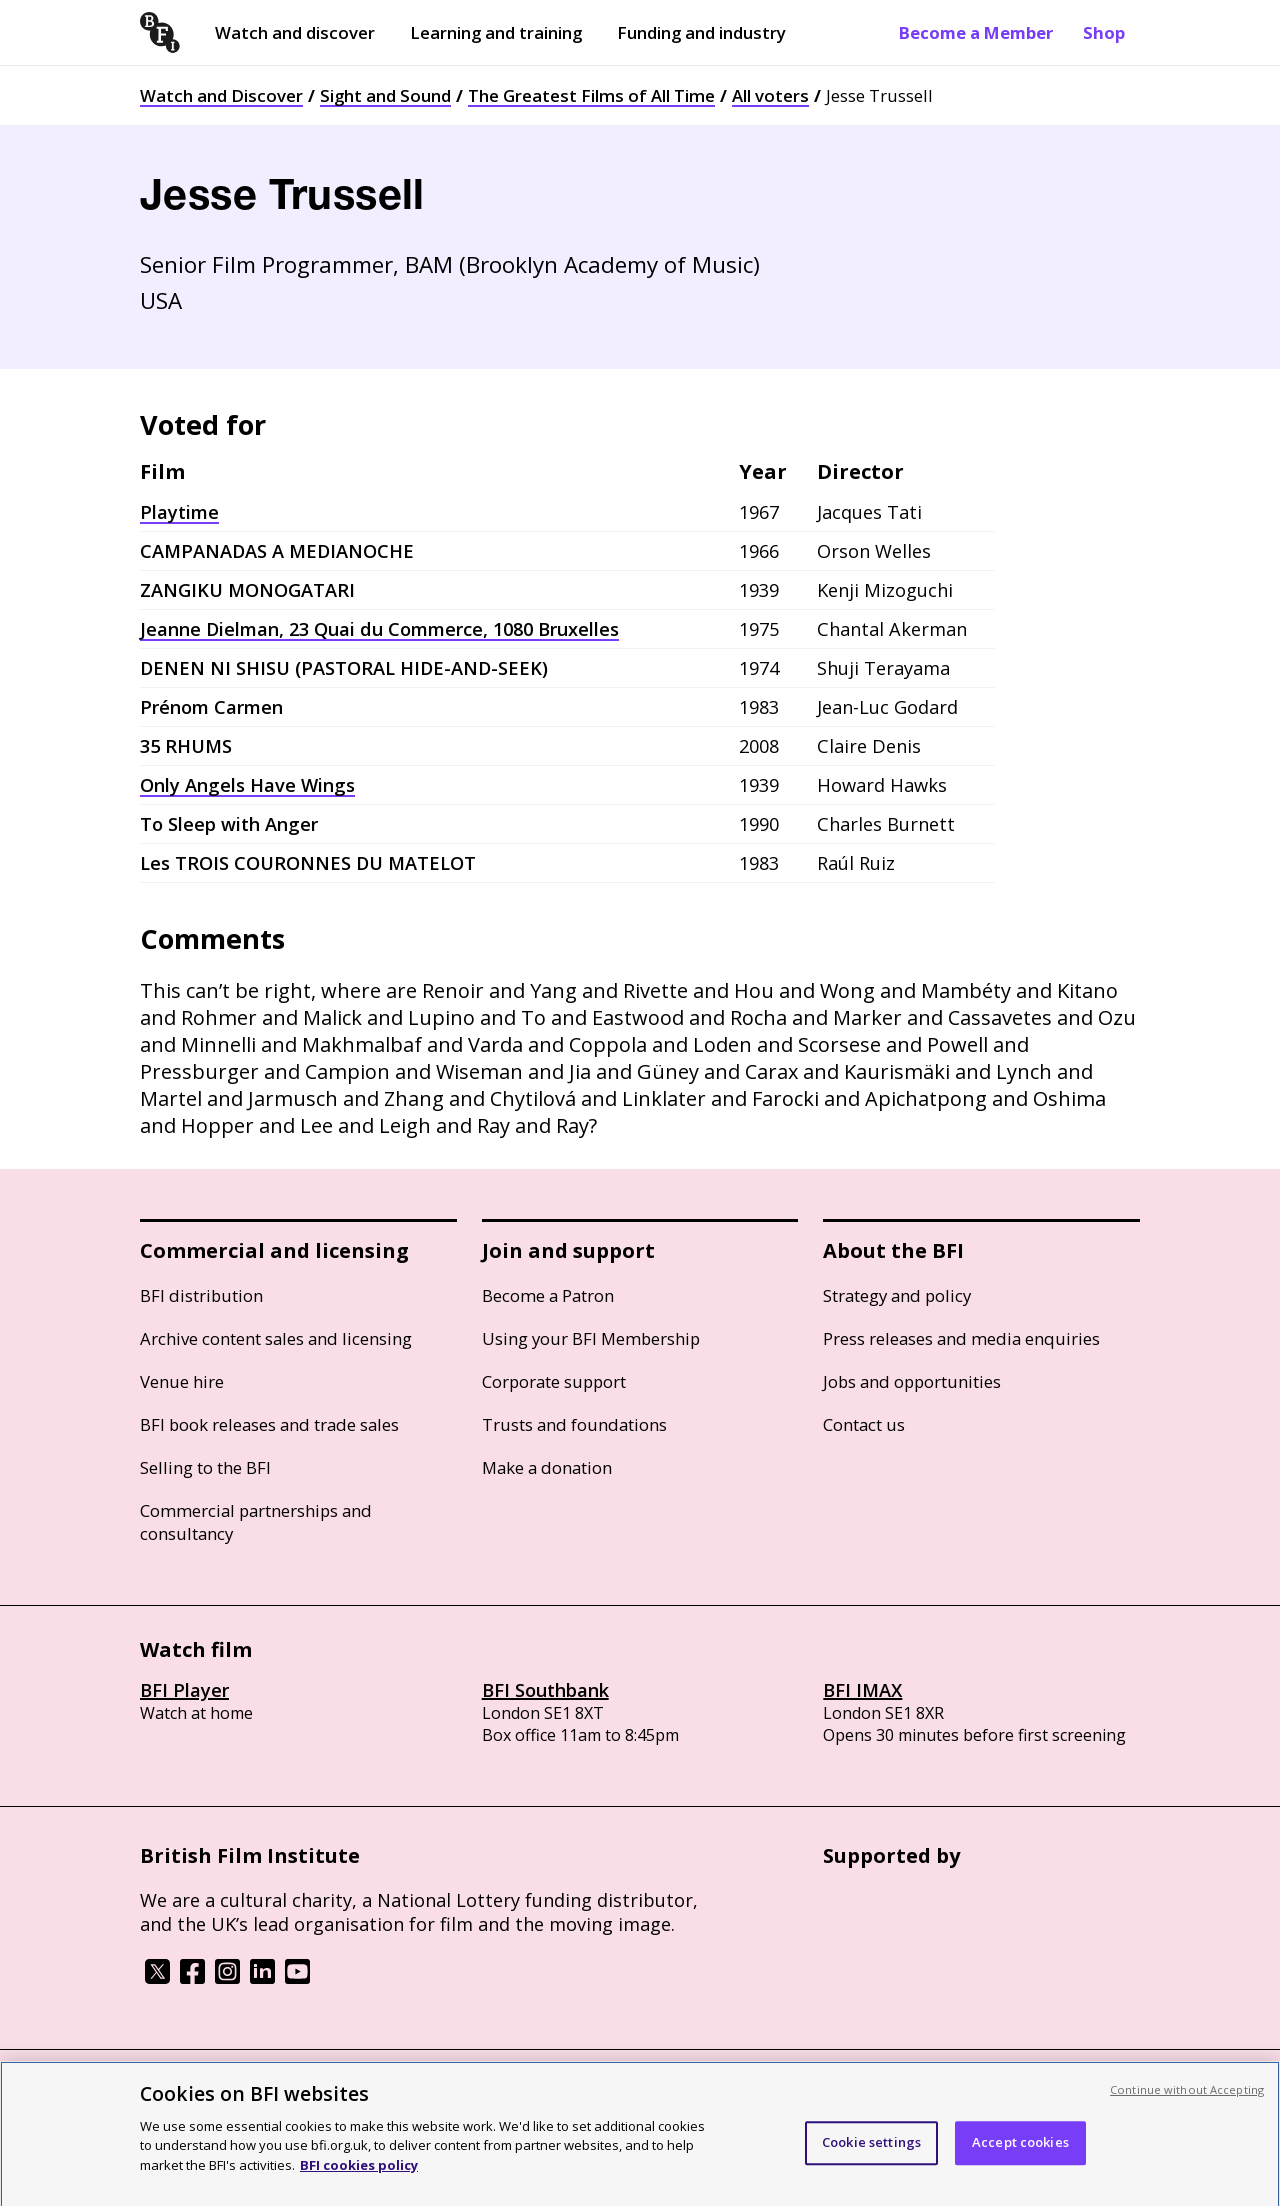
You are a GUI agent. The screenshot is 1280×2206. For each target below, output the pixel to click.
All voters (770, 95)
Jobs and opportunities (912, 1381)
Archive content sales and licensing (276, 1338)
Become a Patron (548, 1295)
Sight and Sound (385, 95)
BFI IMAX (862, 1690)
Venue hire (182, 1381)
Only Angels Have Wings (247, 785)
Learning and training (496, 32)
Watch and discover (295, 32)
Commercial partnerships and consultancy (256, 1522)
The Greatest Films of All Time (591, 95)
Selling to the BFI (205, 1467)
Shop (1104, 32)
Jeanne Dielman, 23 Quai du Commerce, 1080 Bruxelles (379, 629)
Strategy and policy (897, 1295)
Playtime (179, 512)
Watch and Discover (221, 95)
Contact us (864, 1424)
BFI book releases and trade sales (269, 1424)
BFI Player (184, 1690)
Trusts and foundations (574, 1424)
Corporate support (554, 1381)
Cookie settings (871, 2156)
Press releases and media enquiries (961, 1338)
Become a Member (976, 32)
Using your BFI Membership (591, 1338)
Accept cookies (1020, 2156)
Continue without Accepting (1187, 2102)
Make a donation (547, 1467)
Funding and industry (701, 32)
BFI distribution (201, 1295)
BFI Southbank (545, 1690)
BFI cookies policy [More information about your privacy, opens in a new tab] (359, 2178)
